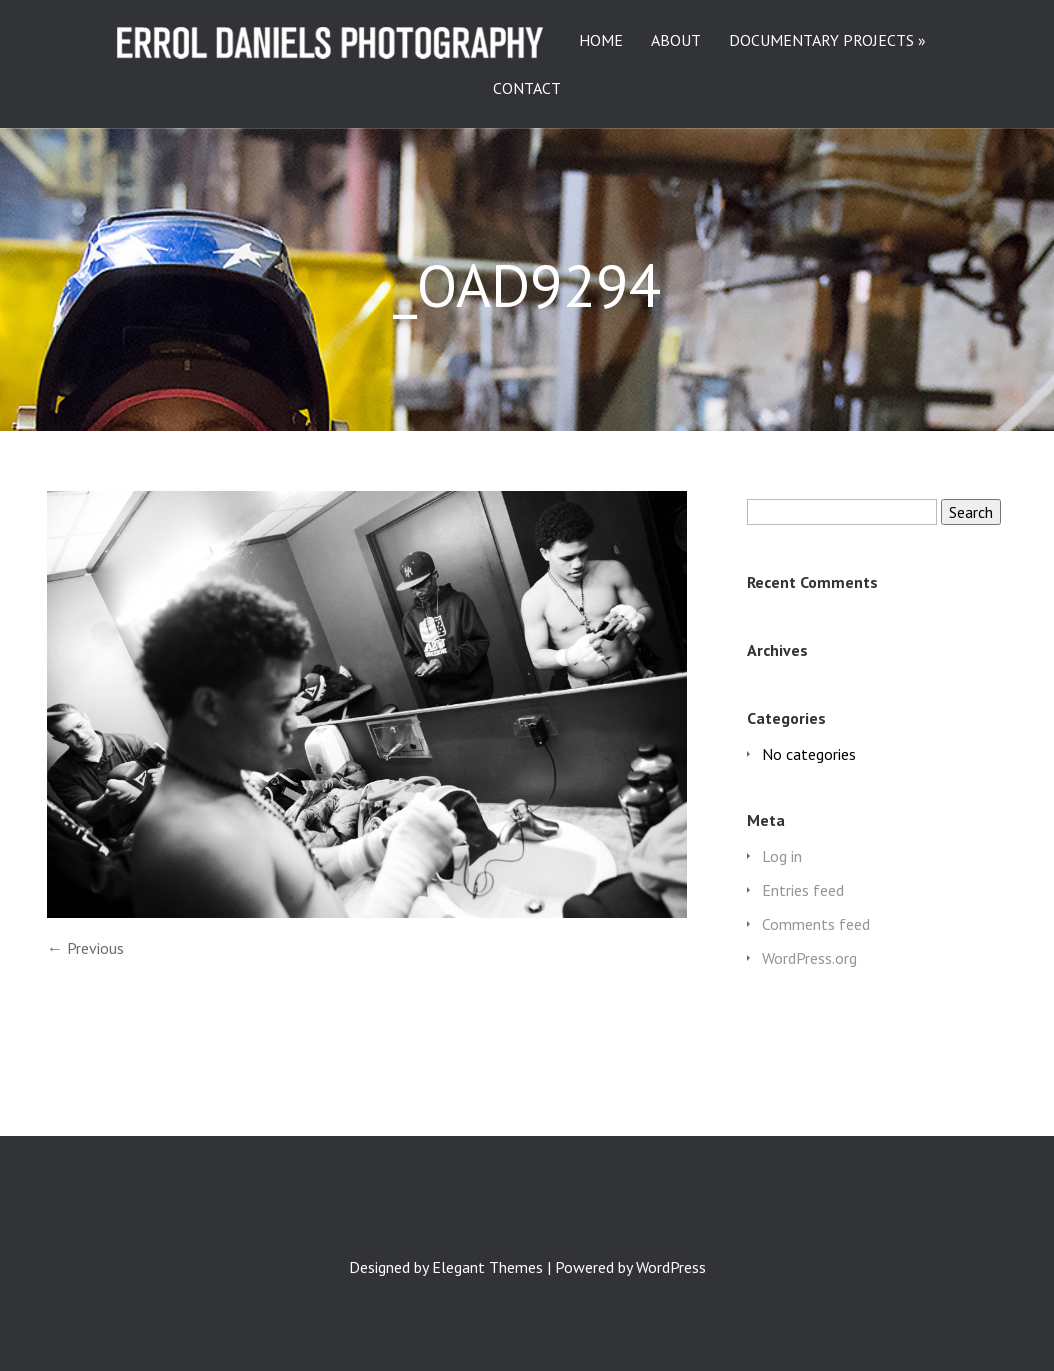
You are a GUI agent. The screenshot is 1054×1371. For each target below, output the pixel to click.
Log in (782, 856)
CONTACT (527, 89)
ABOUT (676, 41)
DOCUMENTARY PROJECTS (821, 41)
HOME (601, 41)
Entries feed (803, 890)
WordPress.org (809, 958)
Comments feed (816, 924)
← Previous (85, 948)
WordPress (671, 1267)
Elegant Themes (487, 1267)
